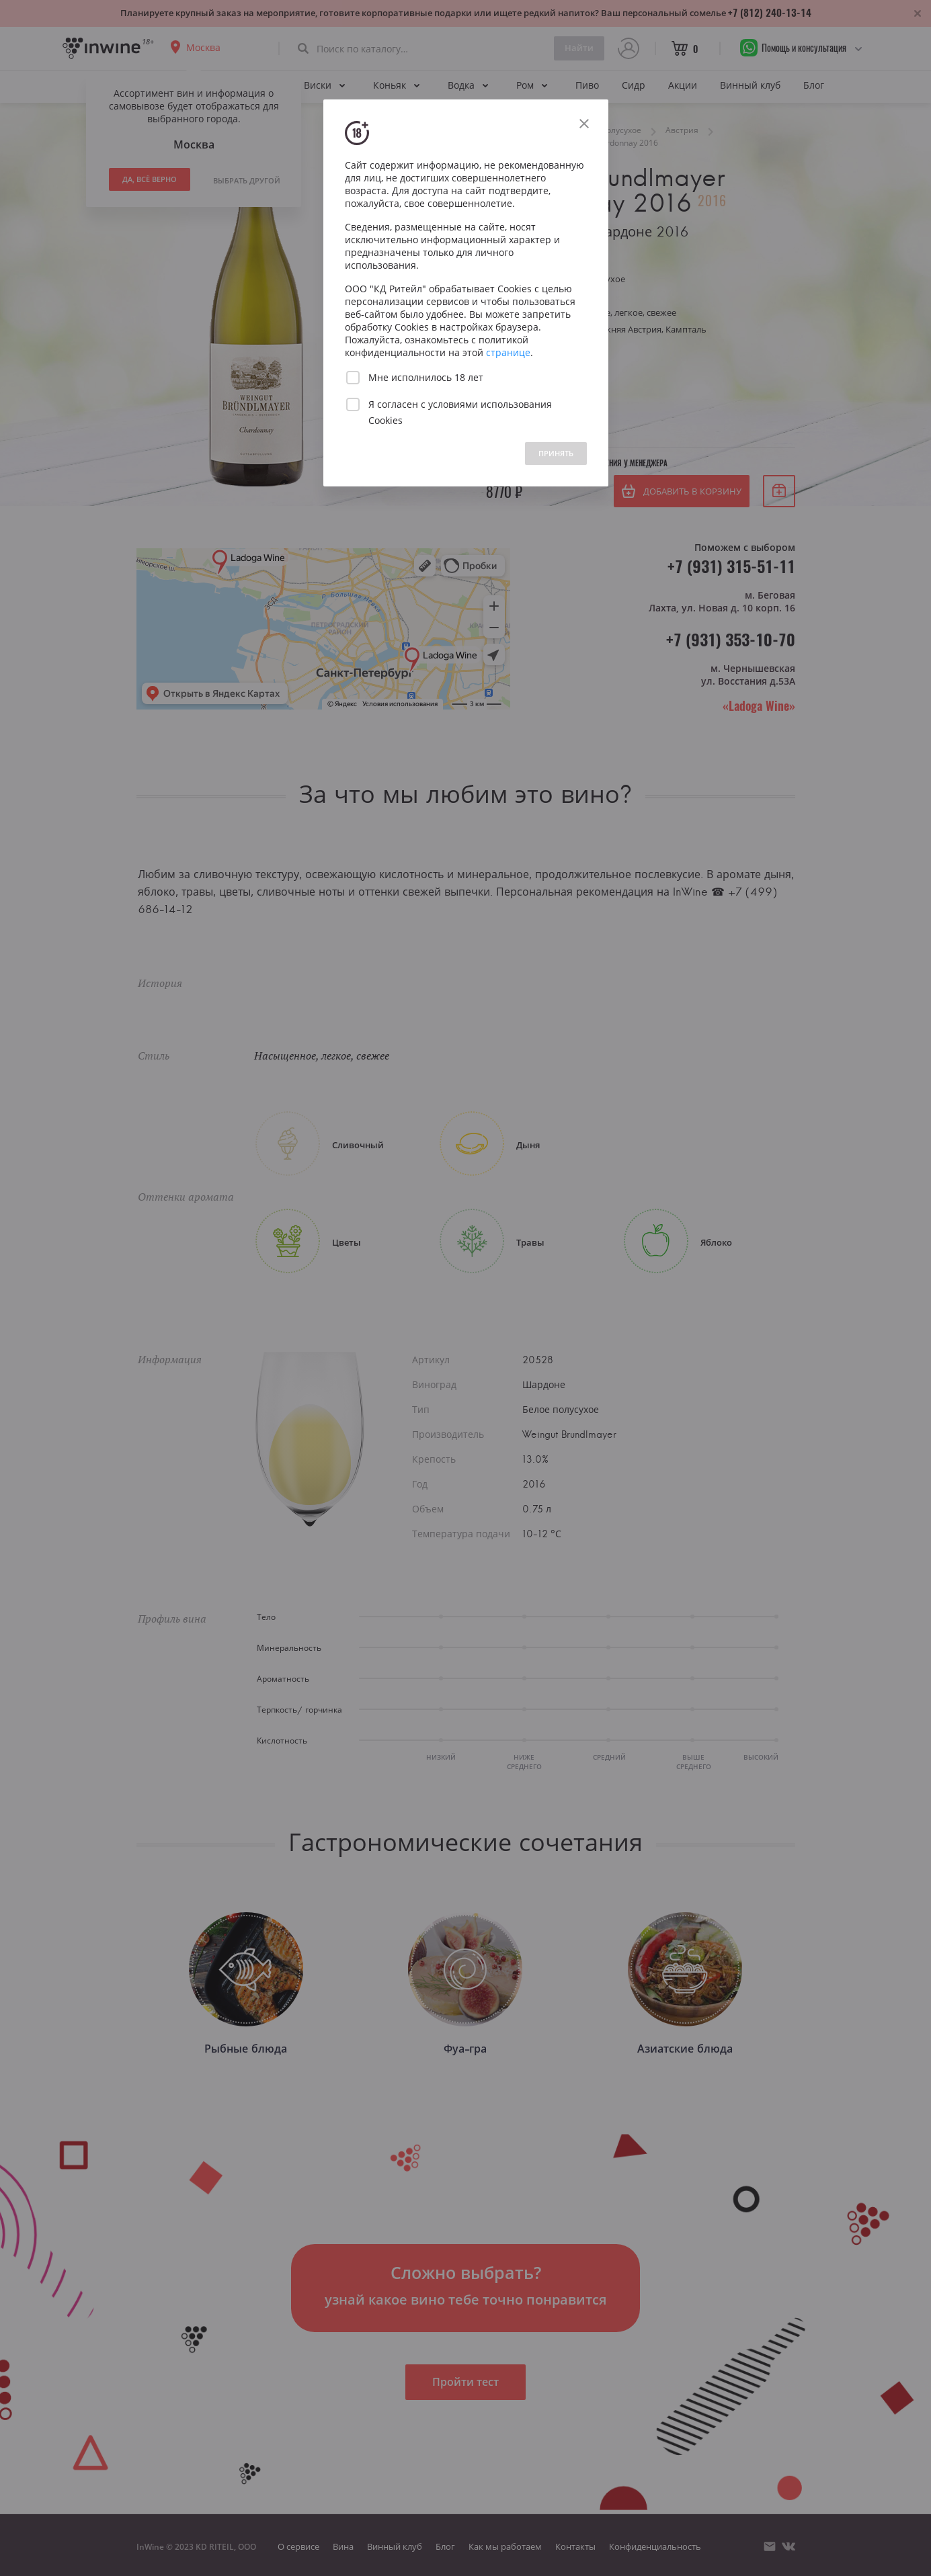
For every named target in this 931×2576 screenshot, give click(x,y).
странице (508, 352)
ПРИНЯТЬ (555, 453)
